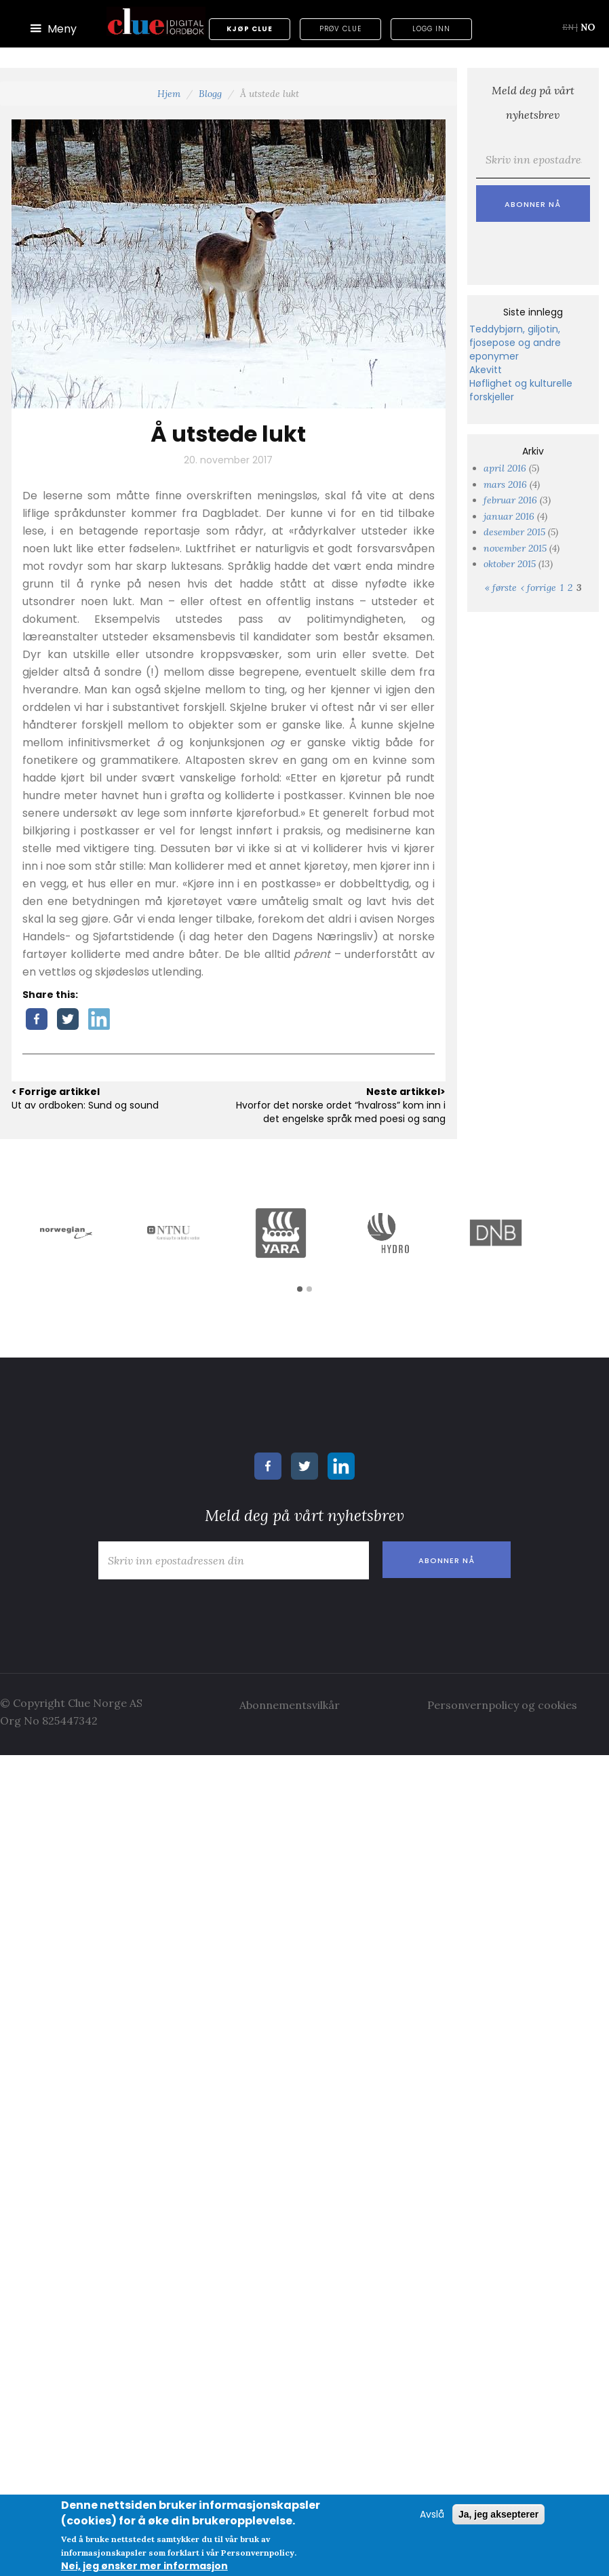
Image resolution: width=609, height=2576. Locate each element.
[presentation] (195, 1612)
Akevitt (485, 370)
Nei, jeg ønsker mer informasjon (144, 2566)
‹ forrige (538, 587)
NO (588, 27)
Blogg (210, 94)
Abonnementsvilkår (289, 1705)
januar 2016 (509, 516)
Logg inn (431, 29)
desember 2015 (514, 532)
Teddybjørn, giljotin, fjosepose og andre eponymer (515, 342)
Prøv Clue (340, 29)
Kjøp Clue (250, 29)
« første (501, 587)
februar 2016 (510, 500)
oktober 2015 (510, 564)
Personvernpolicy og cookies (502, 1705)
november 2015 (515, 548)
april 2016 (505, 468)
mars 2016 (505, 484)
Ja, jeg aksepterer (498, 2514)
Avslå (432, 2514)
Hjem (168, 94)
